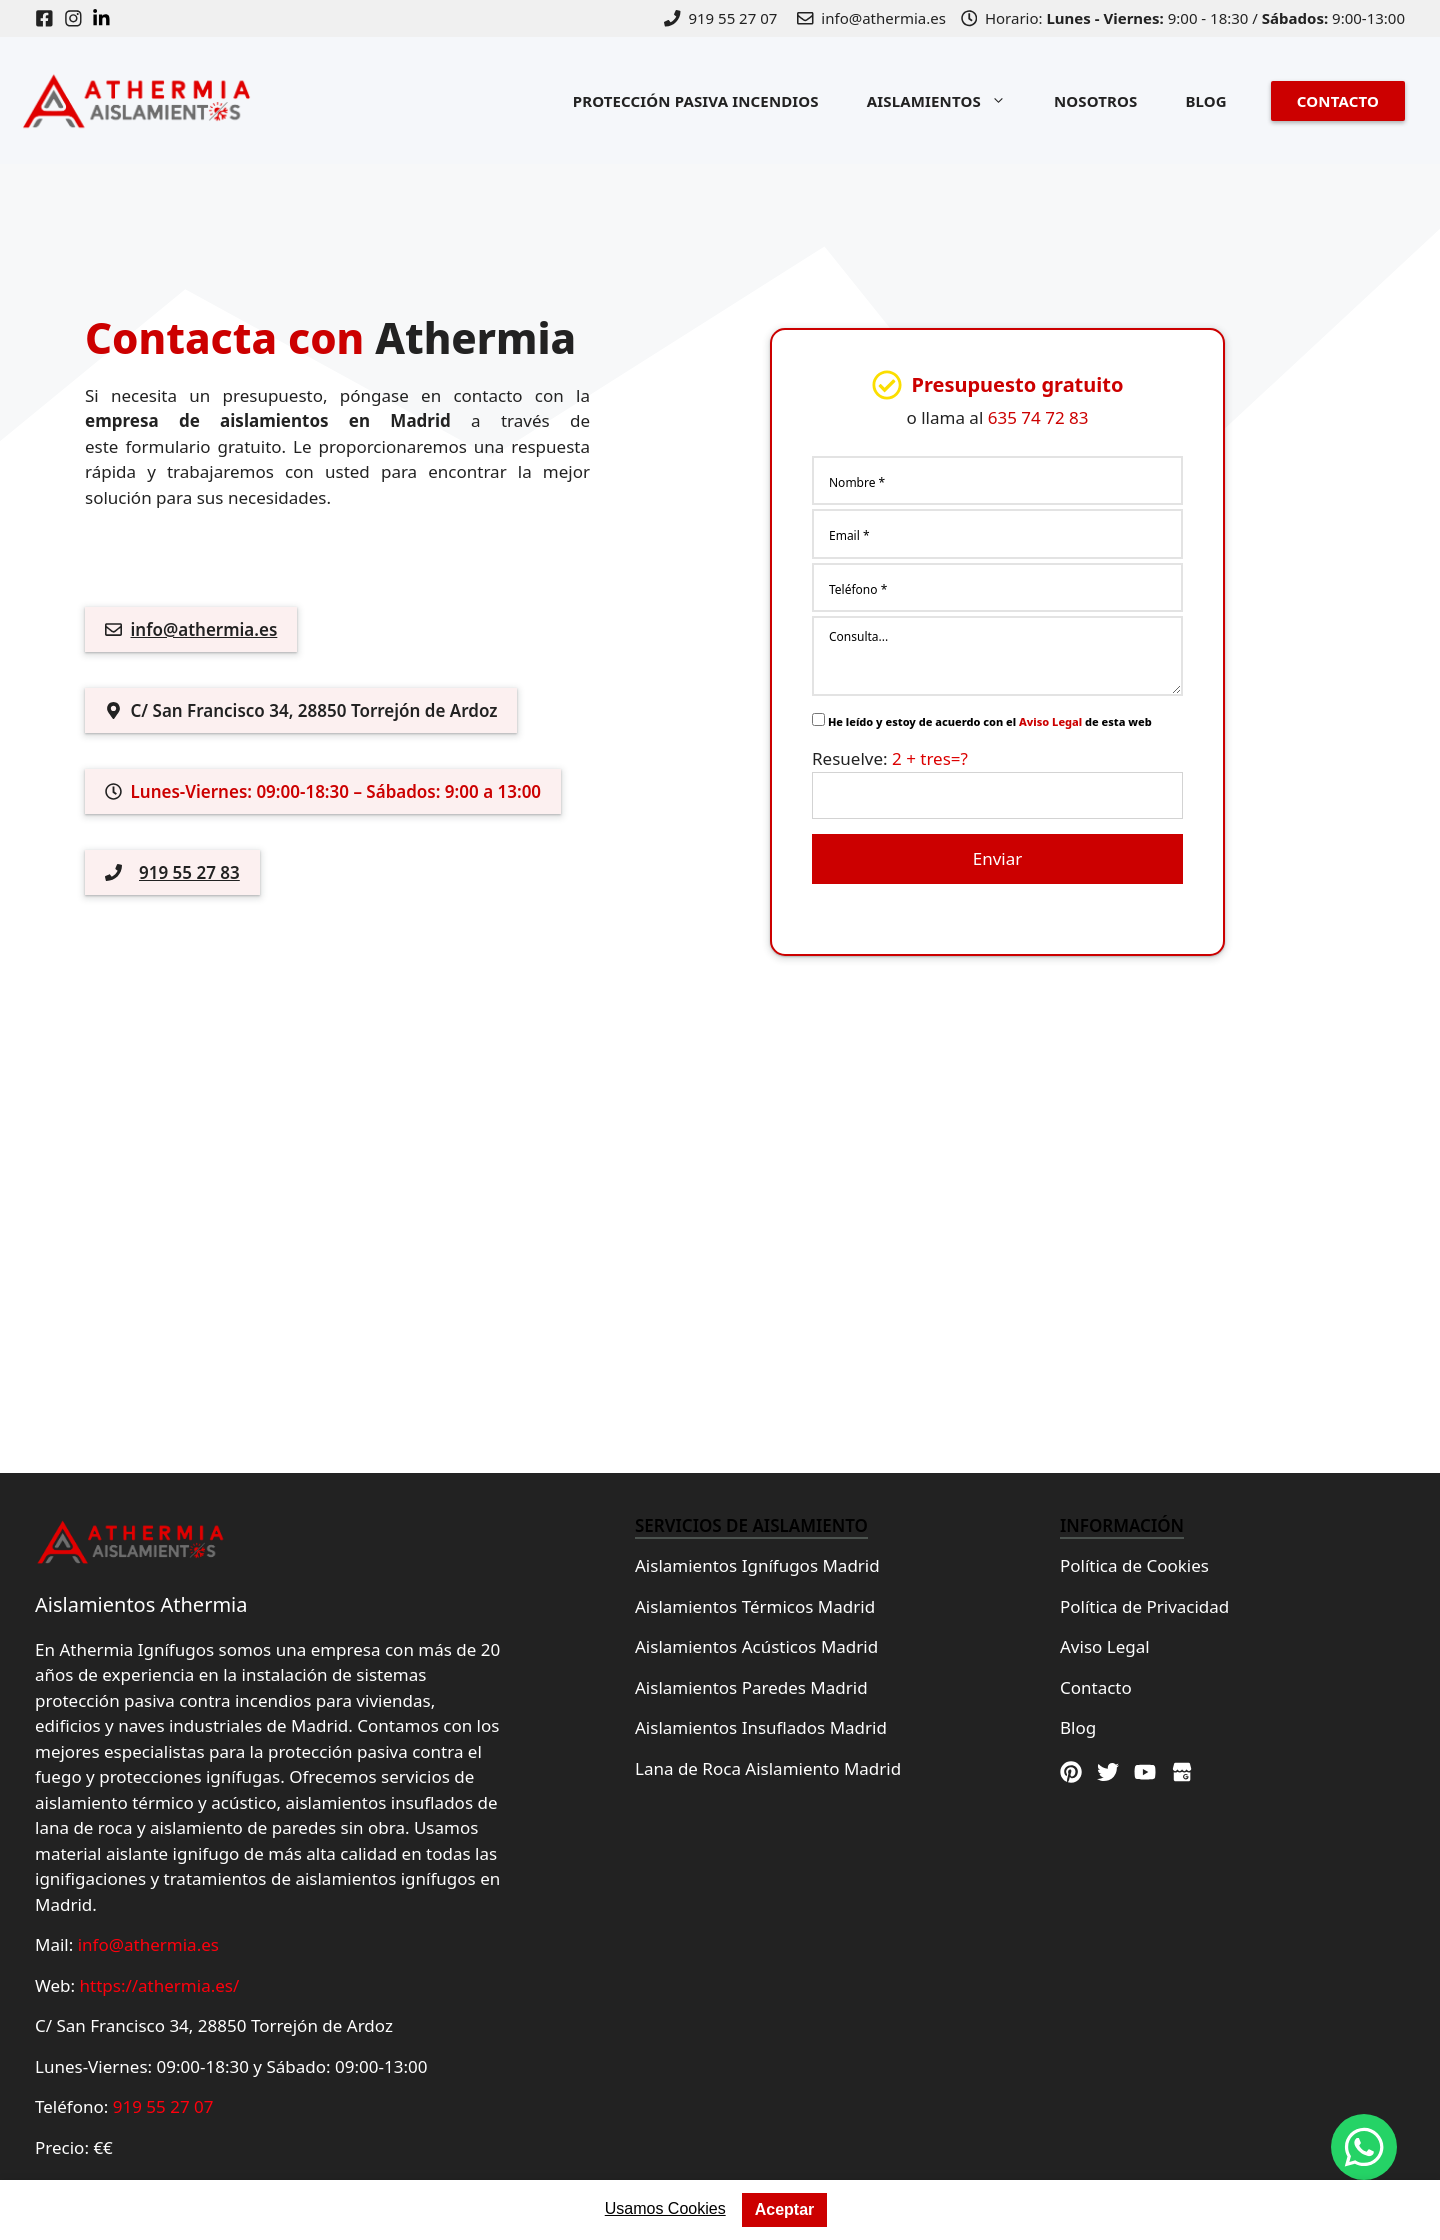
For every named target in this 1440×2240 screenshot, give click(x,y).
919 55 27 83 (189, 872)
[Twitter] (1108, 1772)
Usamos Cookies (665, 2208)
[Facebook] (49, 18)
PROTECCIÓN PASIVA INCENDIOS (696, 101)
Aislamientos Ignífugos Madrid (757, 1565)
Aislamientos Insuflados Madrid (761, 1727)
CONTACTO (1338, 101)
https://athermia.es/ (160, 1985)
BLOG (1205, 101)
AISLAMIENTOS (948, 101)
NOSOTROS (1096, 101)
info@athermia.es (204, 629)
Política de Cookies (1134, 1565)
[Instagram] (78, 18)
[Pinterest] (1071, 1772)
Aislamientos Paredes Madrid (751, 1687)
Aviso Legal (1050, 721)
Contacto (1096, 1687)
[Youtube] (1145, 1772)
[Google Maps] (1182, 1772)
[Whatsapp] (1364, 2147)
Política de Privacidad (1144, 1606)
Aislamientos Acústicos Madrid (756, 1646)
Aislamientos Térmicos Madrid (755, 1606)
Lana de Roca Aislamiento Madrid (768, 1768)
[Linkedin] (106, 18)
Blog (1078, 1727)
